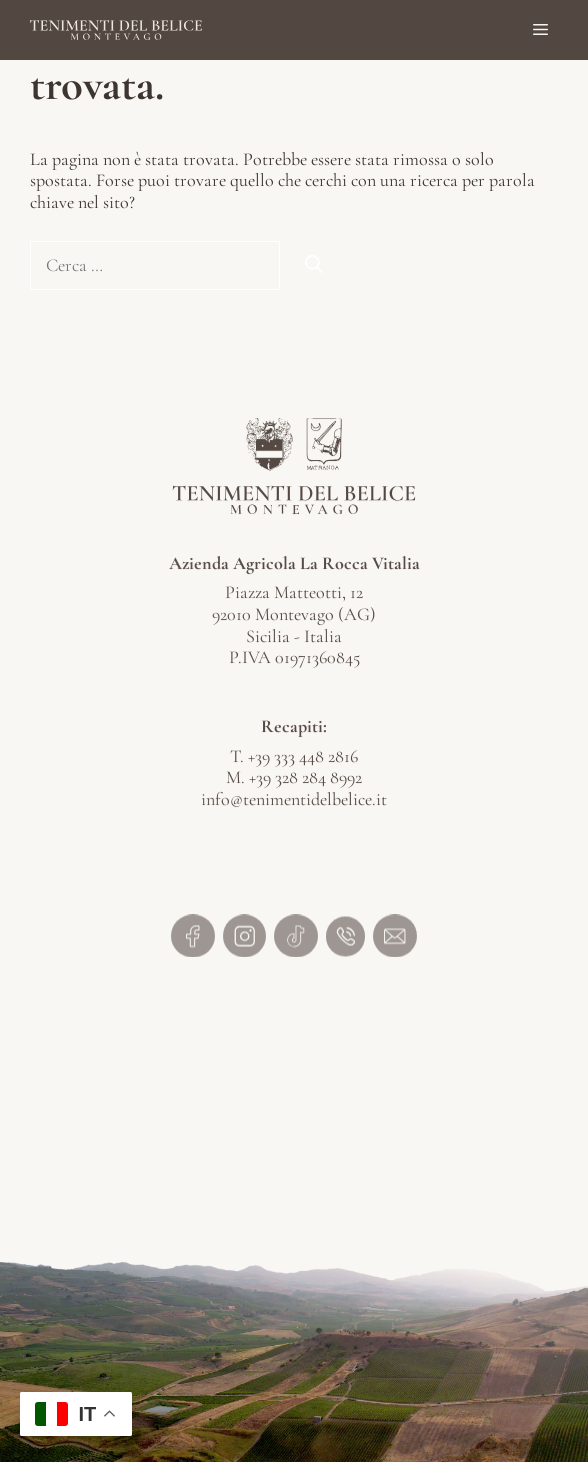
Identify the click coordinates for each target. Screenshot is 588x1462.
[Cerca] (314, 265)
